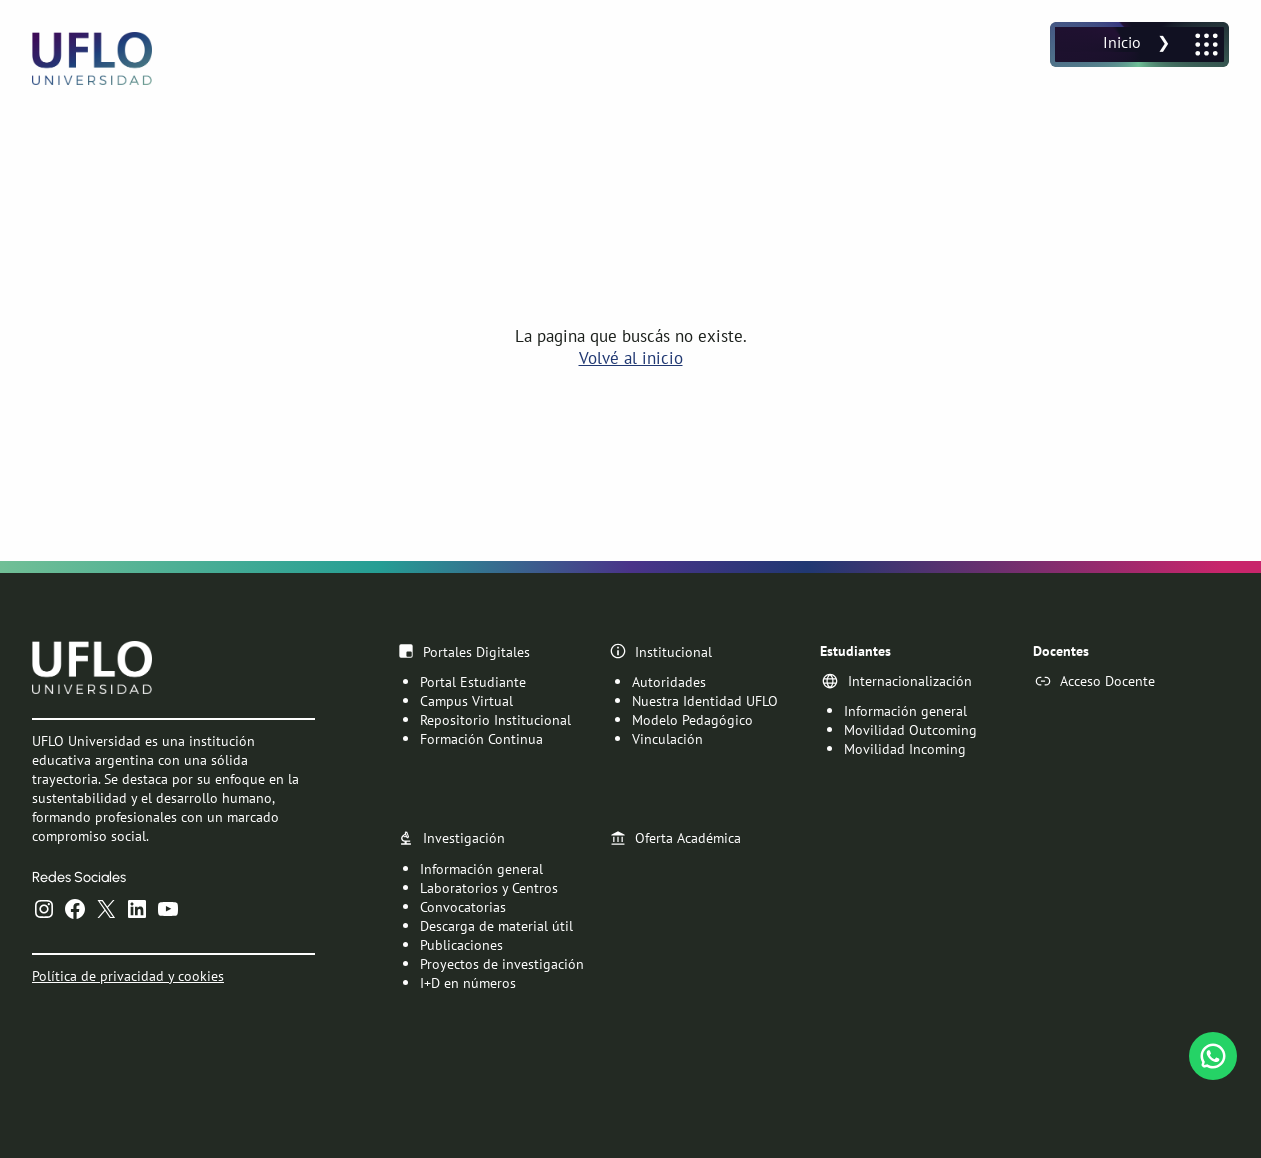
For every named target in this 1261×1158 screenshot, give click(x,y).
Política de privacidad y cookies (128, 974)
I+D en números (468, 981)
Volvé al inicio (631, 358)
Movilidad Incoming (905, 748)
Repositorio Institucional (495, 719)
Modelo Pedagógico (692, 719)
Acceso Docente (1107, 680)
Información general (905, 710)
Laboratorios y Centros (489, 886)
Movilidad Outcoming (910, 729)
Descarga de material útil (496, 924)
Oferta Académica (688, 837)
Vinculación (667, 738)
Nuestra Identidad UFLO (705, 700)
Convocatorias (463, 905)
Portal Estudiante (473, 681)
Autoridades (669, 681)
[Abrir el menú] (1139, 44)
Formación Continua (481, 738)
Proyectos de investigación (502, 962)
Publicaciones (461, 943)
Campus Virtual (466, 700)
